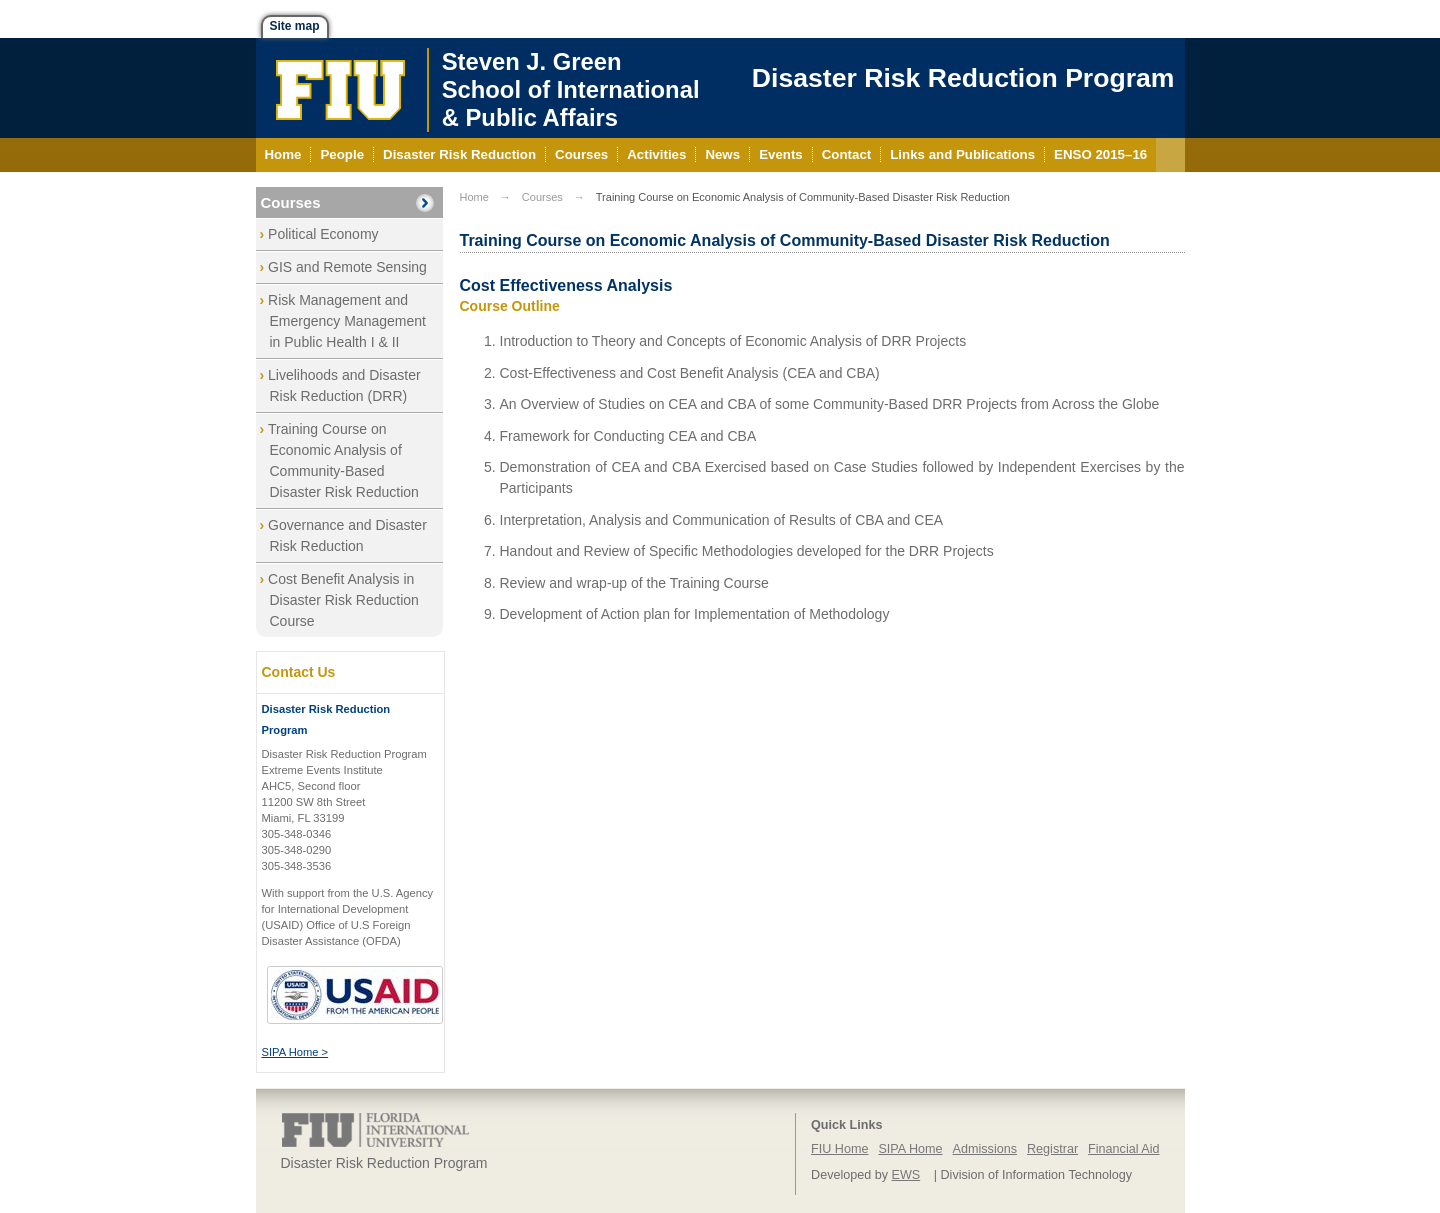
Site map (295, 26)
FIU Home (839, 1149)
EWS (906, 1175)
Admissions (985, 1149)
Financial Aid (1123, 1149)
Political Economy (323, 234)
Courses (291, 202)
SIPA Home (910, 1149)
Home (474, 197)
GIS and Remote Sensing (347, 267)
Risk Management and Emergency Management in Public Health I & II (347, 321)
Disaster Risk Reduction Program (963, 78)
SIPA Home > (295, 1052)
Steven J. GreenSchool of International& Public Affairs (571, 89)
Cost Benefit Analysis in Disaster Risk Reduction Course (343, 600)
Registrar (1052, 1149)
